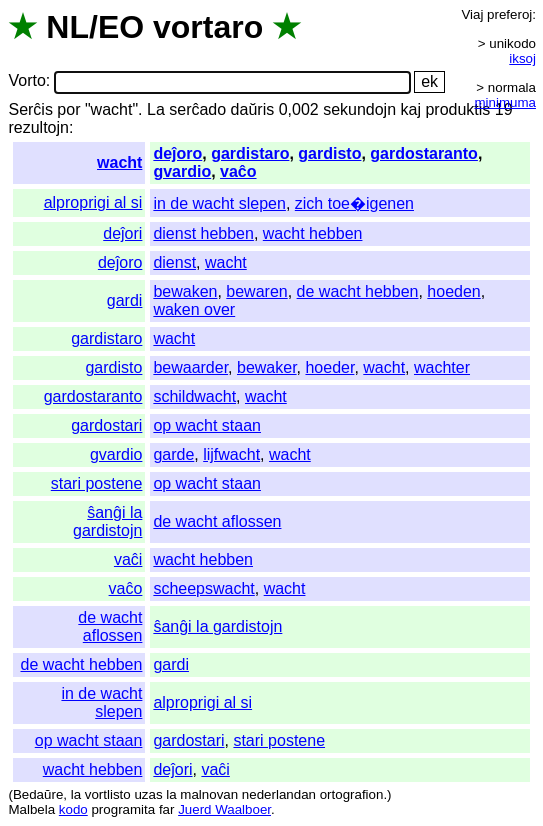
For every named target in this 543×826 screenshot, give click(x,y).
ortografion (352, 794)
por (68, 109)
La (156, 109)
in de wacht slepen (219, 203)
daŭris (253, 109)
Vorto (26, 81)
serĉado (197, 109)
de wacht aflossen (217, 521)
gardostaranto (424, 153)
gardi (125, 300)
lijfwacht (231, 454)
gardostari (106, 425)
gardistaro (250, 153)
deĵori (122, 233)
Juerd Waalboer (224, 809)
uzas (148, 794)
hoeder (329, 367)
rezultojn (38, 127)
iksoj (522, 58)
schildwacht (194, 396)
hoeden (453, 291)
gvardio (182, 171)
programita (123, 809)
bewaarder (190, 367)
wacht (119, 162)
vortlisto (108, 794)
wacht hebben (313, 233)
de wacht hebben (358, 291)
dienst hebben (203, 233)
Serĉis (30, 109)
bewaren (256, 291)
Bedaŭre (38, 794)
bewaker (267, 367)
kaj (411, 109)
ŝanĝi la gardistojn (107, 521)
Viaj (472, 14)
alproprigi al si (93, 202)
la (76, 794)
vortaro (208, 27)
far (167, 809)
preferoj (509, 14)
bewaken (185, 291)
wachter (442, 367)
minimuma (505, 102)
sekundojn (359, 109)
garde (173, 454)
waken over (194, 309)
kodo (73, 809)
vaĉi (128, 559)
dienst (174, 262)
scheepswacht (203, 588)
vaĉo (238, 171)
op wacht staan (207, 425)
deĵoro (177, 153)
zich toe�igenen (354, 203)
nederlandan (279, 794)
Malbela (31, 809)
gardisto (329, 153)
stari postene (97, 483)
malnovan (209, 794)
